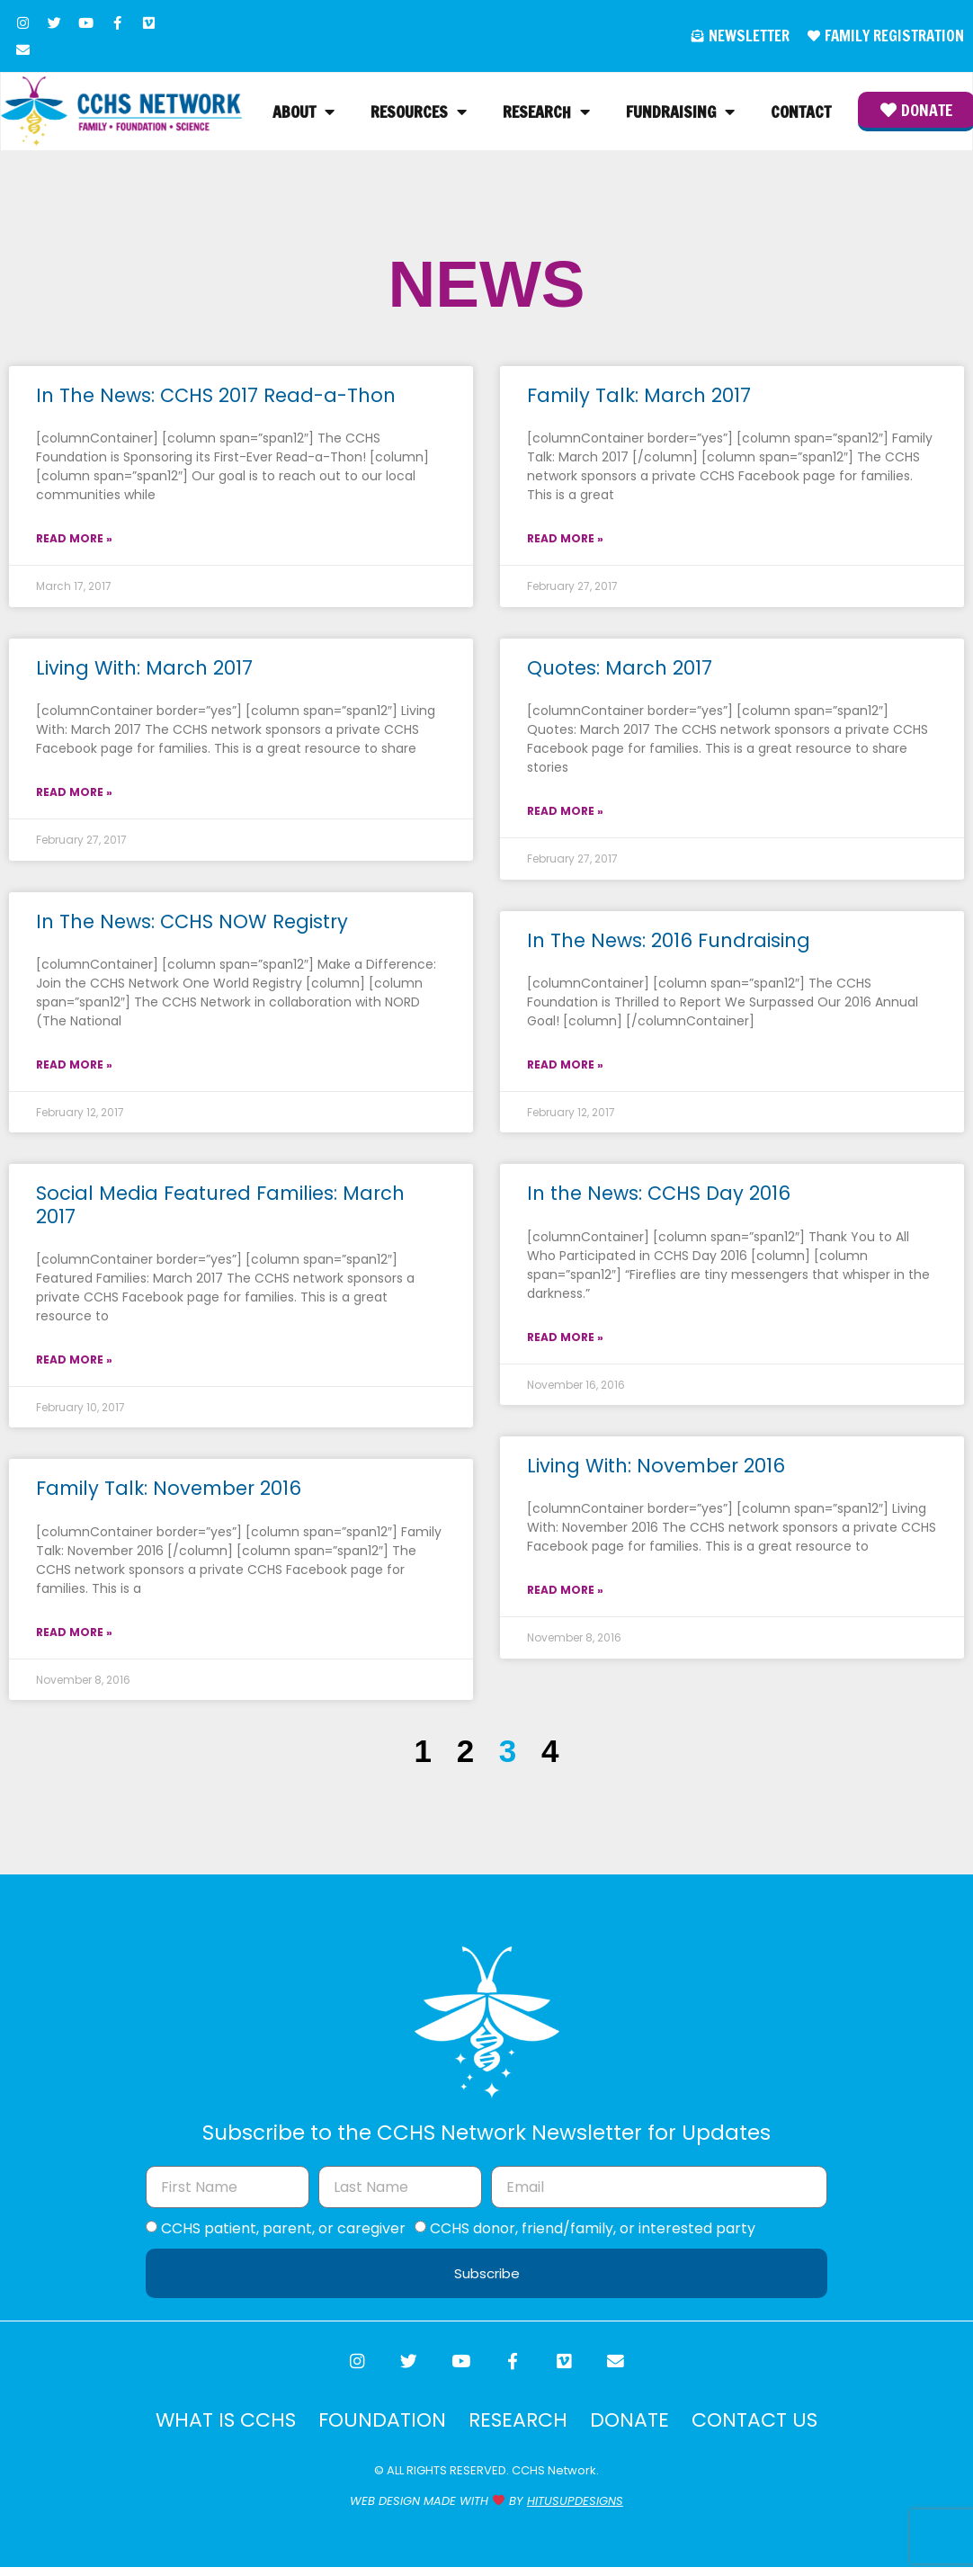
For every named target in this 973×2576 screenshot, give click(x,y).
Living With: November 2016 (656, 1468)
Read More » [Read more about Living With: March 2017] (74, 794)
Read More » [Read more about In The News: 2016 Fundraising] (565, 1067)
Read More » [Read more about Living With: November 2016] (565, 1592)
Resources (417, 113)
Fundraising (678, 113)
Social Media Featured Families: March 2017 (220, 1207)
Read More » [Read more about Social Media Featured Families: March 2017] (74, 1362)
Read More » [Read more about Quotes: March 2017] (565, 813)
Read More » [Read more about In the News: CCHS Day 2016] (565, 1338)
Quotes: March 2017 (619, 670)
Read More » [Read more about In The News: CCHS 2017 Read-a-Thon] (74, 541)
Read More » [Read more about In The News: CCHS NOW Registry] (74, 1067)
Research (544, 113)
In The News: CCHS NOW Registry (192, 923)
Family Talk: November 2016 (168, 1491)
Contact (799, 113)
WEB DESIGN (385, 2509)
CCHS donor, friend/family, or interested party (592, 2231)
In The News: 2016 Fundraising (668, 942)
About (302, 113)
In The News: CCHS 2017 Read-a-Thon (216, 398)
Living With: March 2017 (144, 670)
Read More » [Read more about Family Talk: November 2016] (74, 1633)
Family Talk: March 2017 (639, 398)
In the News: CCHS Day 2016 (658, 1196)
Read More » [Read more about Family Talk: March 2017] (565, 541)
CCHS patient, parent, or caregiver (283, 2231)
